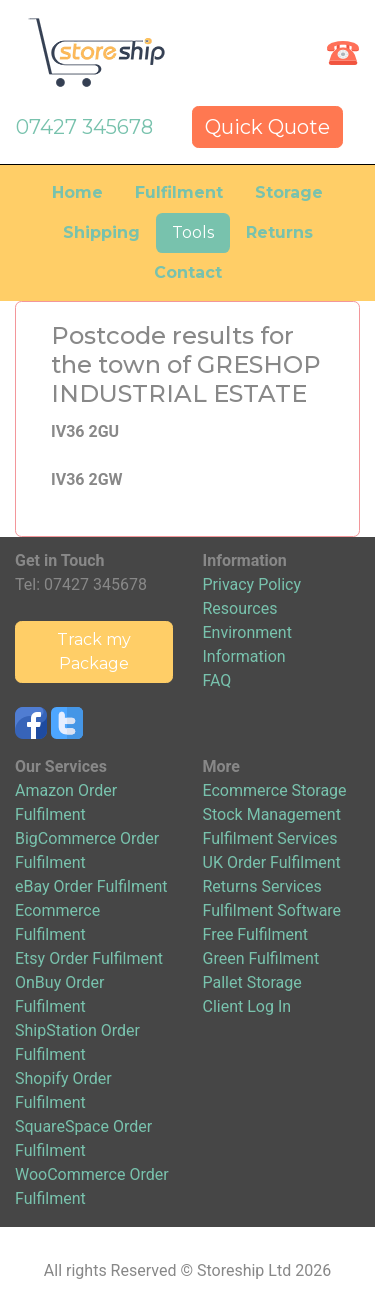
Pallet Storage (252, 982)
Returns (279, 232)
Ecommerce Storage (275, 790)
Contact (188, 272)
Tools (193, 232)
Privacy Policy (252, 584)
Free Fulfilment (256, 934)
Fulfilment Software (272, 910)
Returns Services (262, 886)
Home (77, 192)
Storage (289, 192)
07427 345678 (84, 127)
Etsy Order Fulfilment (89, 958)
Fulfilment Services (270, 838)
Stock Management (272, 814)
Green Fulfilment (261, 958)
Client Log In (247, 1006)
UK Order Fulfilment (272, 862)
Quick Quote (267, 127)
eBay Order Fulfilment (91, 886)
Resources (240, 608)
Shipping (101, 232)
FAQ (217, 680)
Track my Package (94, 651)
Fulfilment (179, 192)
